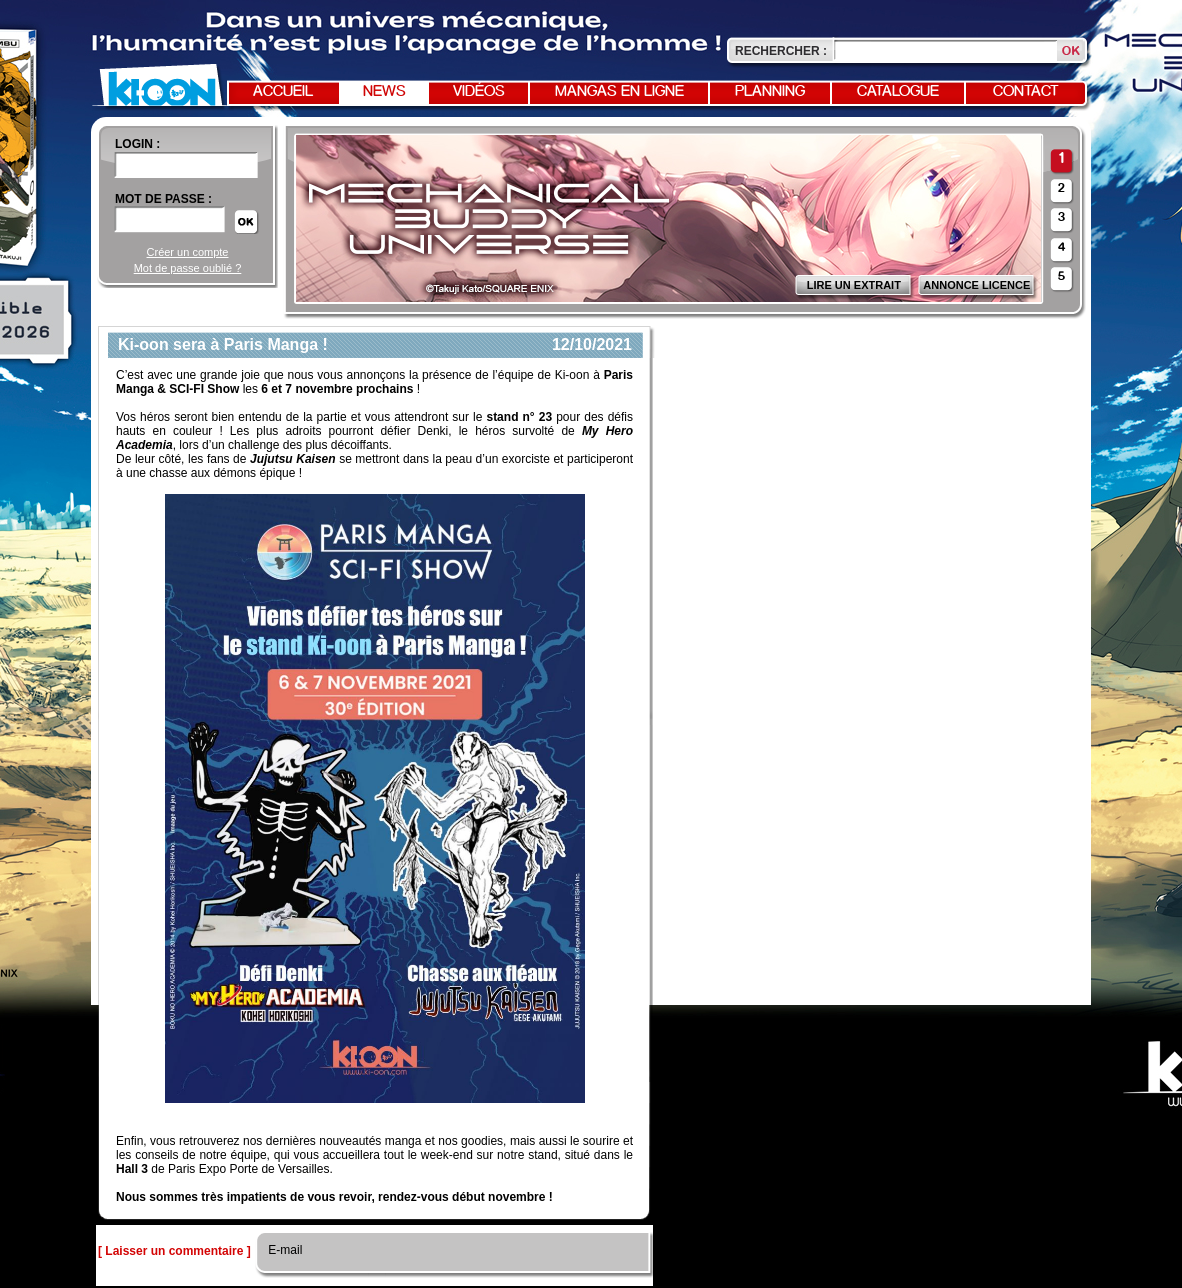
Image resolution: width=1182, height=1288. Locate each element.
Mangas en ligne (619, 92)
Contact (1026, 92)
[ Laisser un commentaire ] (174, 1251)
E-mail (283, 1250)
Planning (770, 92)
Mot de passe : (163, 199)
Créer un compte (188, 252)
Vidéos (479, 92)
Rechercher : (781, 51)
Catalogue (898, 92)
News (384, 92)
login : (137, 144)
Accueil (283, 92)
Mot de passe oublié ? (188, 268)
